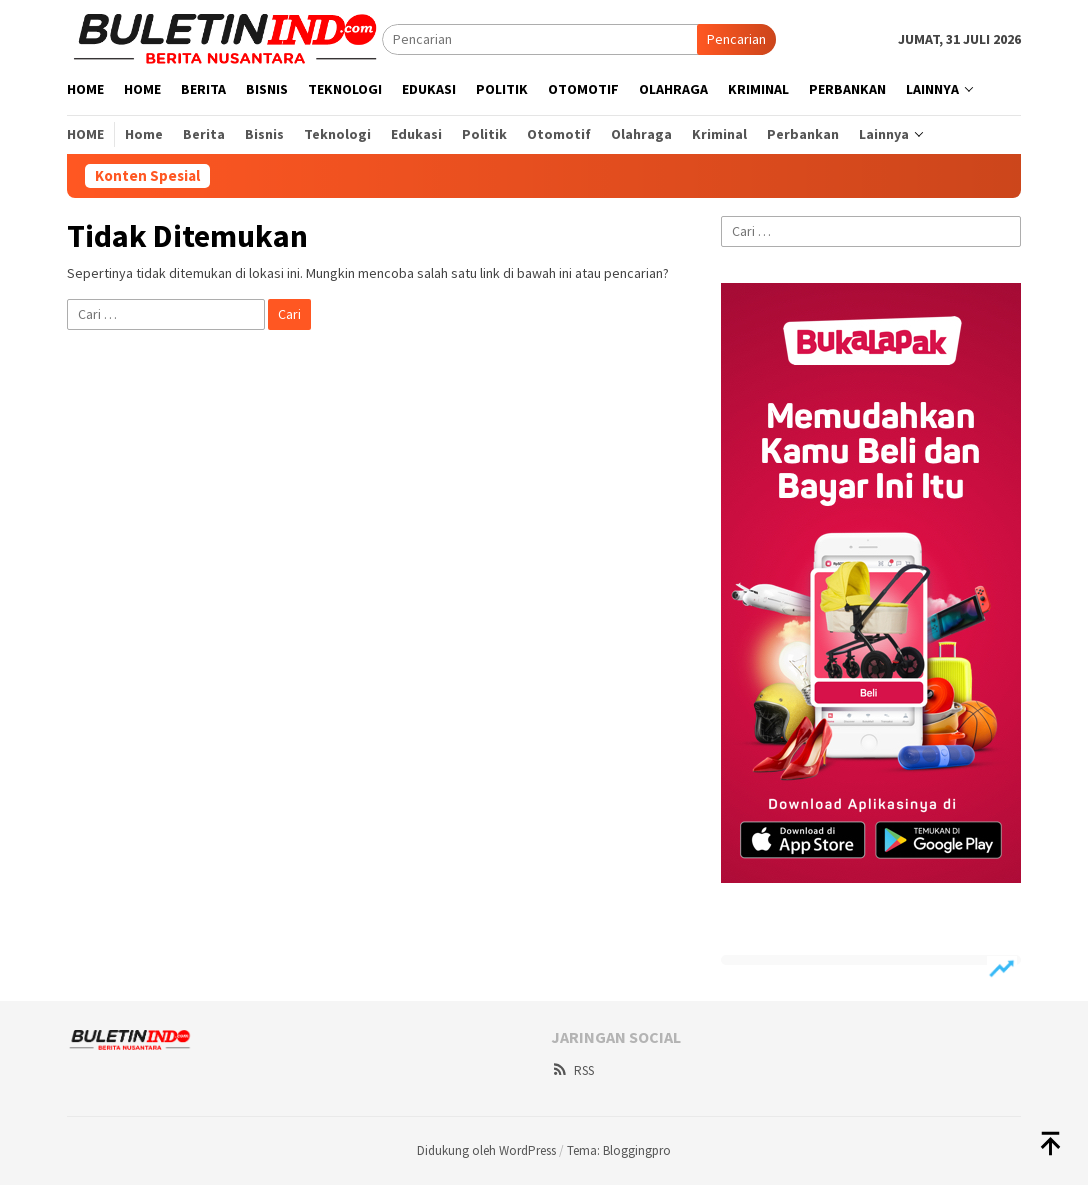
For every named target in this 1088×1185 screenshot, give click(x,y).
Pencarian (736, 39)
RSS (572, 1070)
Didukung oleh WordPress (486, 1150)
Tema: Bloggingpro (619, 1150)
